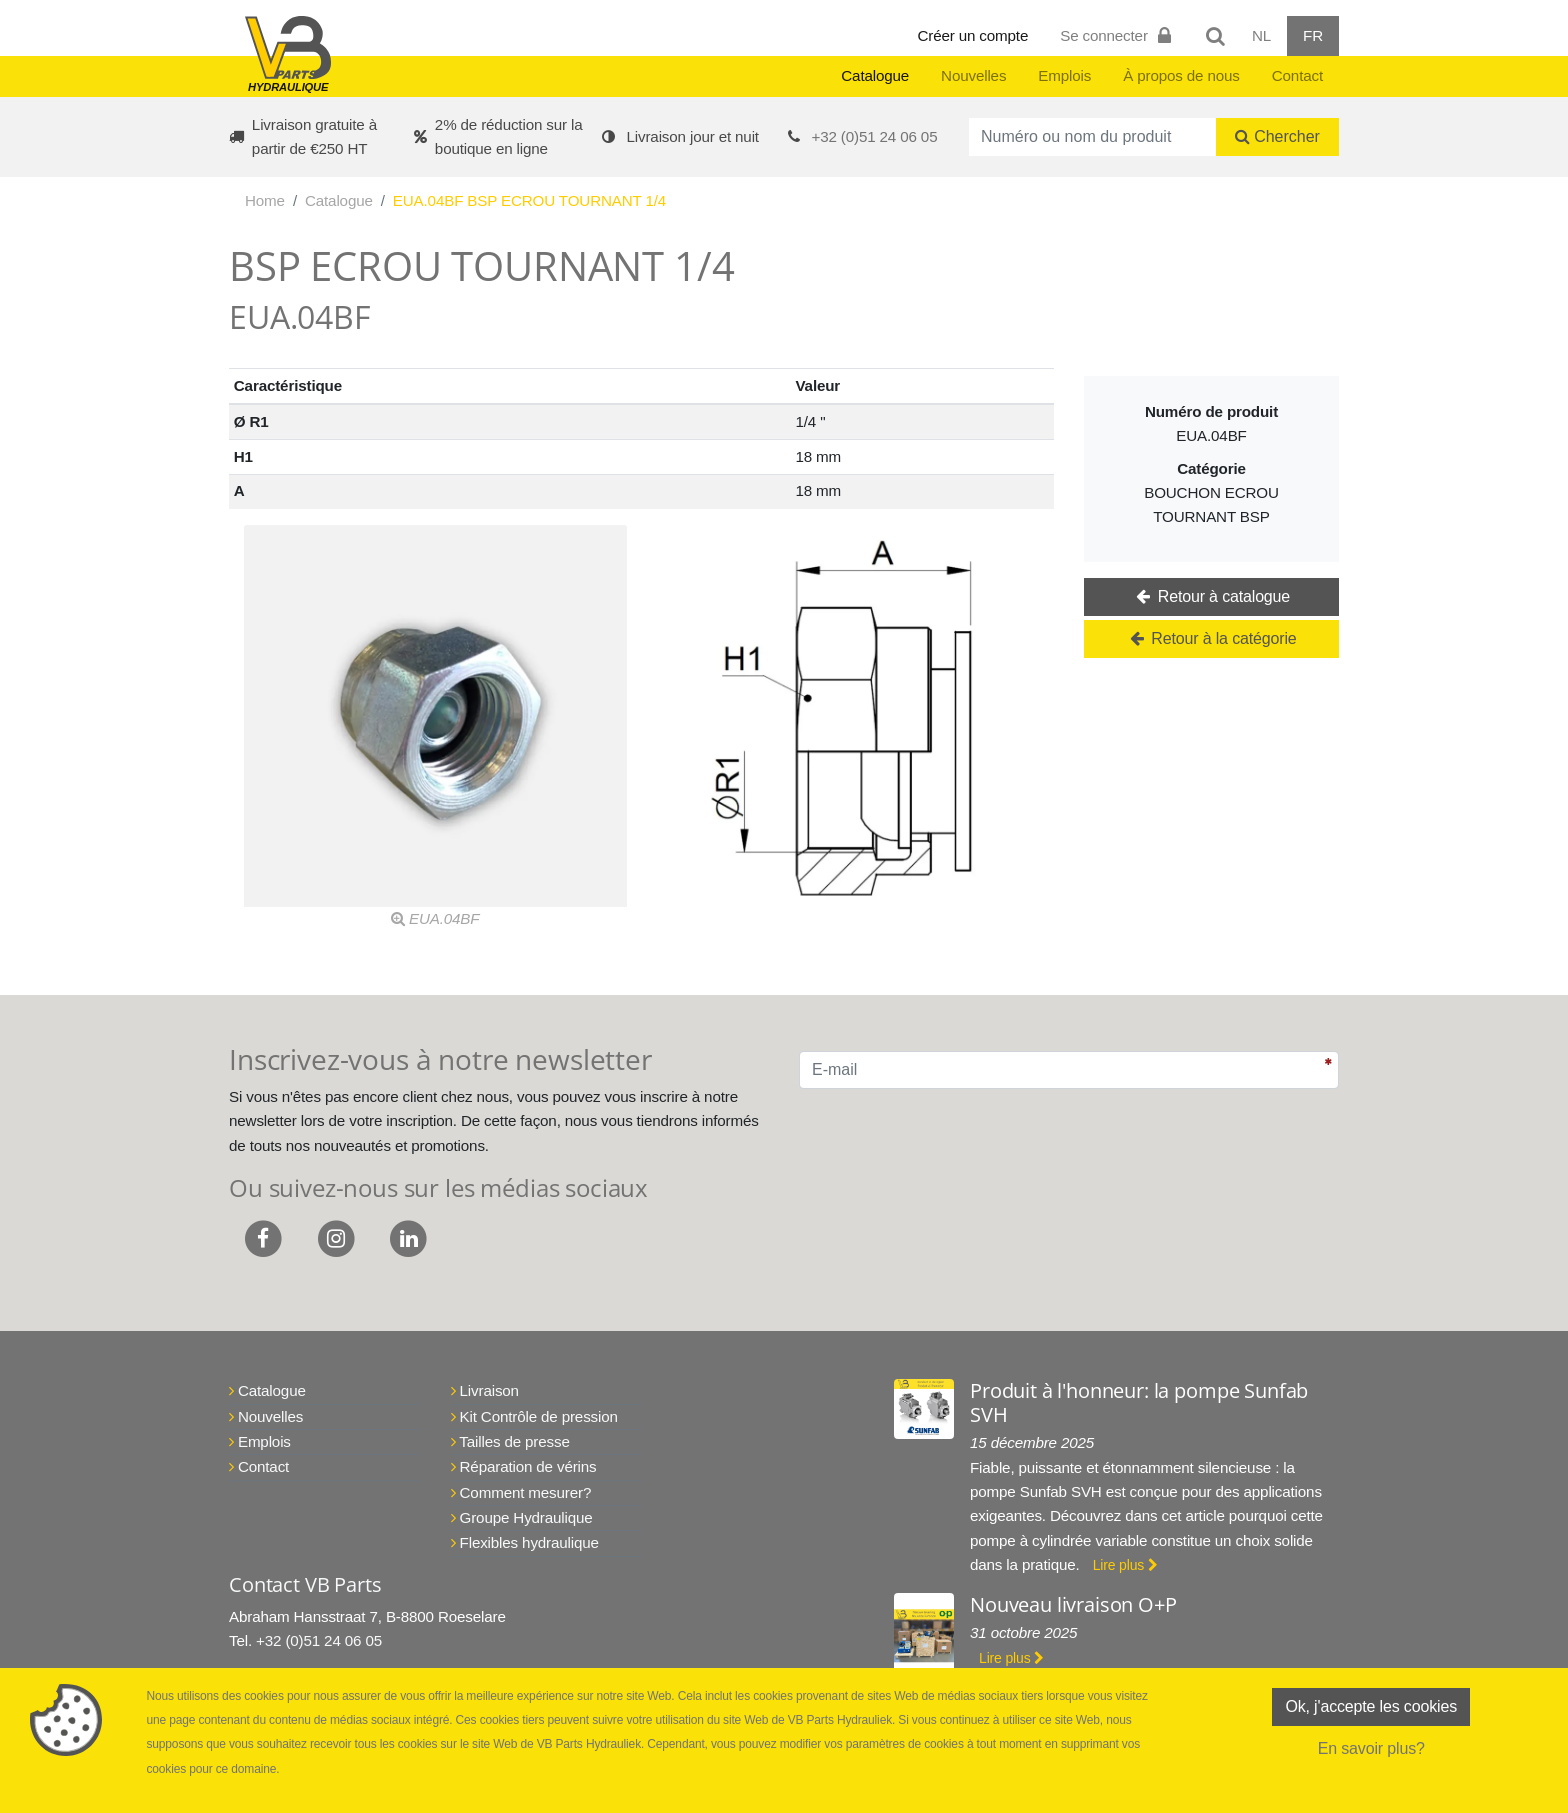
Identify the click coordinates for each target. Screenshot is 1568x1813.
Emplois (1064, 75)
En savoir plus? (1371, 1748)
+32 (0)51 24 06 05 (875, 136)
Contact (1297, 75)
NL (1261, 35)
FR (1313, 35)
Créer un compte (973, 35)
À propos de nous (1181, 75)
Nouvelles (973, 75)
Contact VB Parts (305, 1584)
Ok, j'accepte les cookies (1371, 1706)
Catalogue (875, 75)
